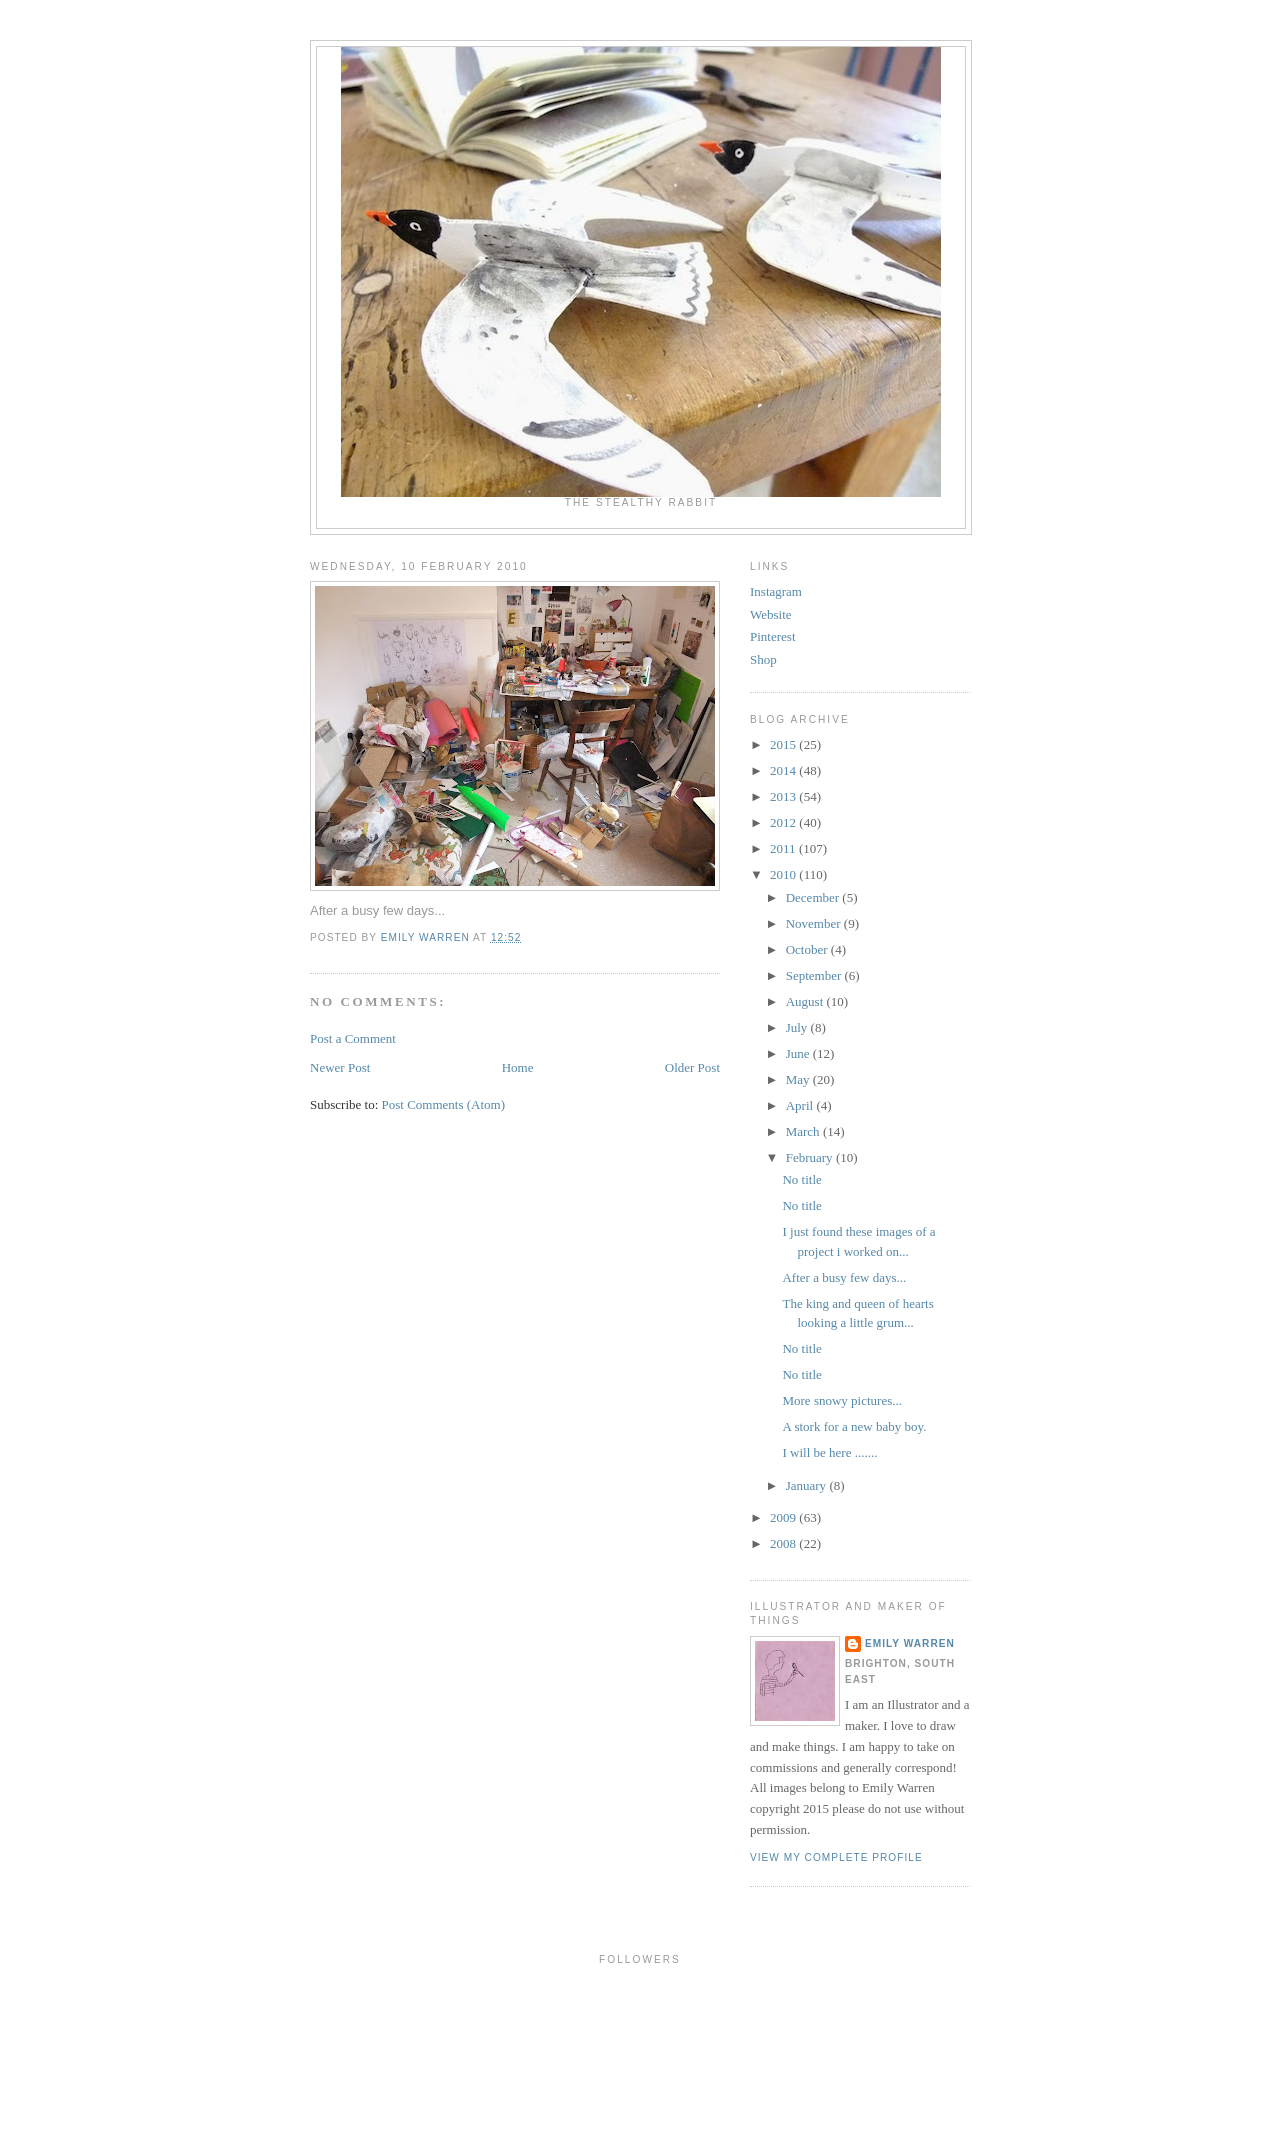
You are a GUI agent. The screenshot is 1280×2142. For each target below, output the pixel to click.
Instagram (776, 591)
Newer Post (340, 1067)
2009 (784, 1517)
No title (801, 1179)
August (806, 1001)
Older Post (692, 1067)
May (799, 1079)
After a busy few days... (844, 1277)
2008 (784, 1543)
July (798, 1027)
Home (518, 1067)
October (808, 949)
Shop (763, 659)
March (804, 1131)
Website (771, 614)
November (815, 923)
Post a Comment (353, 1038)
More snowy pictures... (842, 1400)
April (801, 1105)
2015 (784, 744)
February (811, 1157)
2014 (784, 770)
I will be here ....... (829, 1452)
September (815, 975)
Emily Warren (910, 1643)
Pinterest (773, 636)
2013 (784, 796)
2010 (784, 874)
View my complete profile (836, 1857)
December (814, 897)
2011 (784, 848)
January (808, 1485)
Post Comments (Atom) (444, 1104)
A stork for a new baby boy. (854, 1426)
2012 (784, 822)
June (799, 1053)
